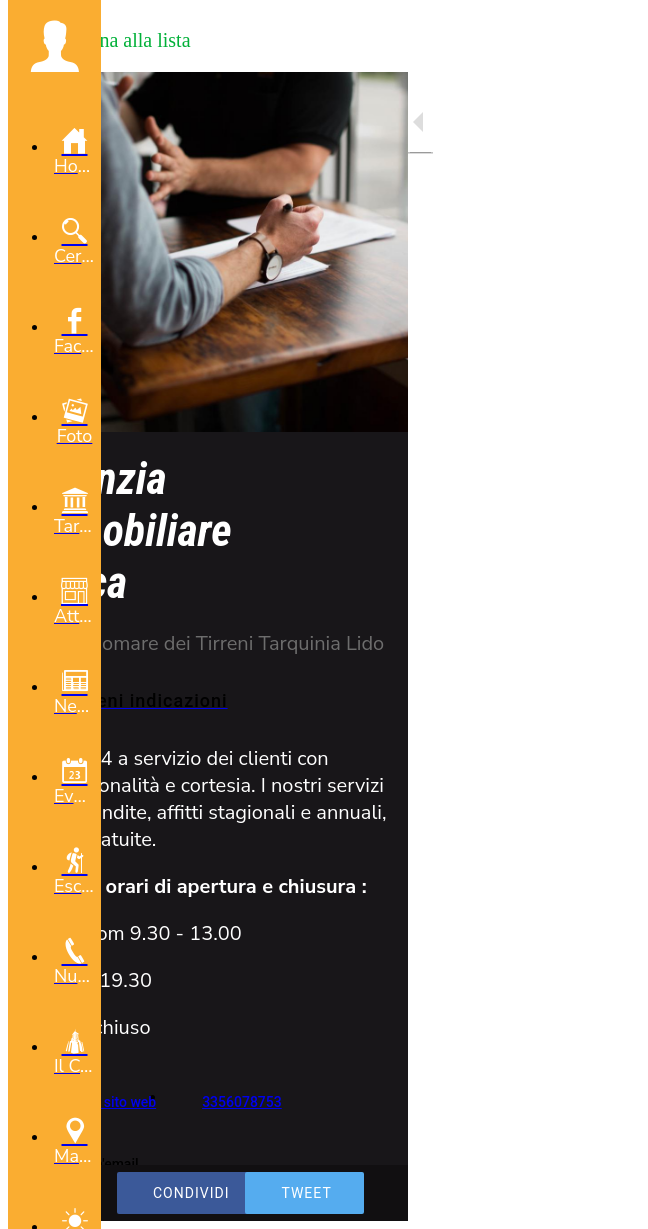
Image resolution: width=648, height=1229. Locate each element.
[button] (54, 46)
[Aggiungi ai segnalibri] (608, 1201)
